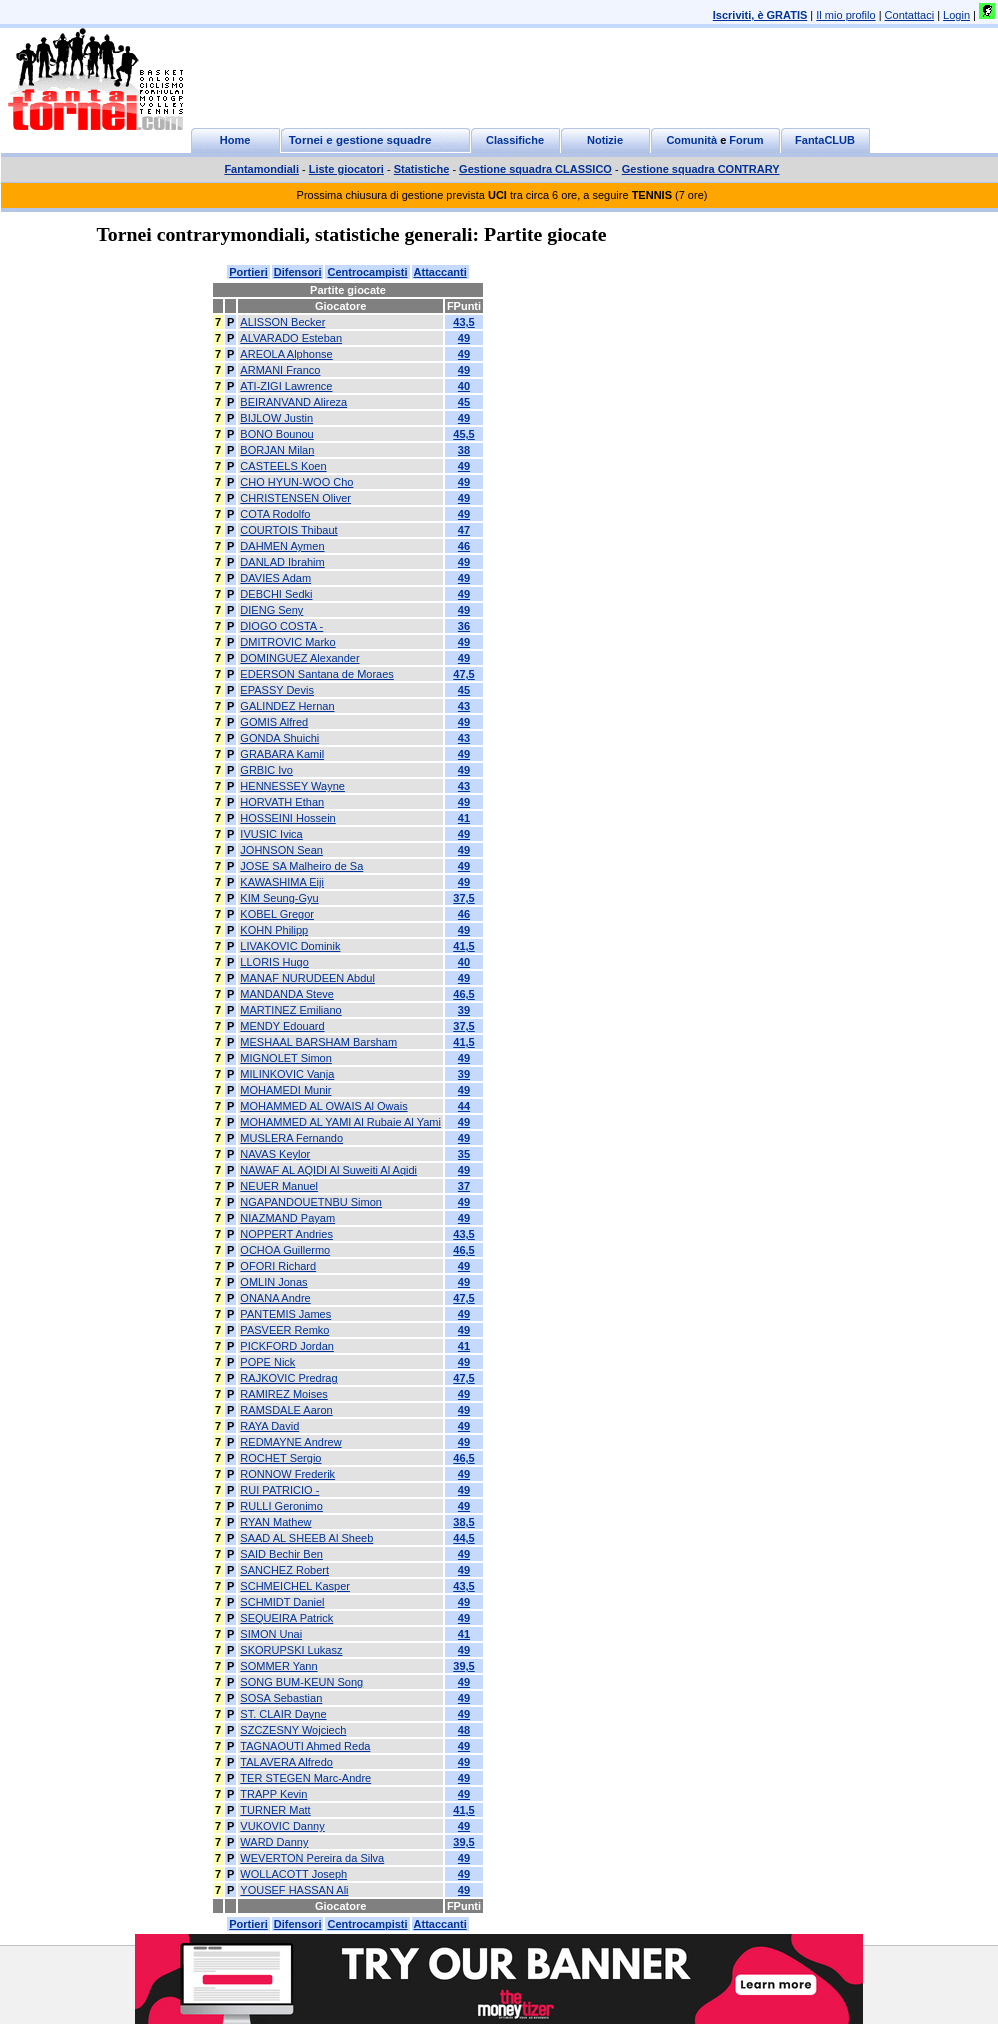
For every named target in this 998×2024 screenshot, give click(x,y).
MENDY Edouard (282, 1026)
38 (464, 450)
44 (464, 1106)
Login (956, 15)
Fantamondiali (261, 169)
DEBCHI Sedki (276, 594)
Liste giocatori (346, 169)
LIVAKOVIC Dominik (290, 946)
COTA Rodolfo (275, 514)
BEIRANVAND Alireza (293, 402)
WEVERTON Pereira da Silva (312, 1858)
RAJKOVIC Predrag (288, 1378)
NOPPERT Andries (286, 1234)
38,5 (463, 1522)
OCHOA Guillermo (285, 1250)
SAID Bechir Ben (281, 1554)
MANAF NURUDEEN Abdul (307, 978)
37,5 (463, 898)
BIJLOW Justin (276, 418)
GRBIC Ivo (266, 770)
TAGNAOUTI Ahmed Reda (305, 1746)
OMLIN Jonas (273, 1282)
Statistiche (422, 169)
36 (464, 626)
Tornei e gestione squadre (360, 140)
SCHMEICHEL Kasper (295, 1586)
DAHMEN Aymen (282, 546)
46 (464, 546)
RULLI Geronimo (281, 1506)
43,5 (463, 322)
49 (464, 338)
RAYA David (269, 1426)
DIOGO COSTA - (281, 626)
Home (235, 140)
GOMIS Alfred (274, 722)
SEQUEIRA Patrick (286, 1618)
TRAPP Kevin (273, 1794)
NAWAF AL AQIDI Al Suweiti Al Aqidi (328, 1170)
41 (464, 818)
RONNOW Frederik (287, 1474)
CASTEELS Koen (283, 466)
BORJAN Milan (277, 450)
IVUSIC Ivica (271, 834)
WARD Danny (274, 1842)
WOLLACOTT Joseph (293, 1874)
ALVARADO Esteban (291, 338)
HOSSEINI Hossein (287, 818)
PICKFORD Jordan (287, 1346)
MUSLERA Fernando (291, 1138)
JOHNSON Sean (281, 850)
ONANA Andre (275, 1298)
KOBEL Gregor (277, 914)
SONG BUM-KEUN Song (301, 1682)
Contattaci (910, 15)
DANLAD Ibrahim (282, 562)
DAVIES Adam (275, 578)
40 (464, 386)
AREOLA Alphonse (286, 354)
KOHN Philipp (274, 930)
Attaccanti (440, 272)
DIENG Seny (271, 610)
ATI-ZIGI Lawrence (286, 386)
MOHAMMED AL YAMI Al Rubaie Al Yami (340, 1122)
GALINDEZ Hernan (287, 706)
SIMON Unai (271, 1634)
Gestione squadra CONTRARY (701, 169)
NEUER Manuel (279, 1186)
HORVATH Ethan (282, 802)
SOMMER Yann (278, 1666)
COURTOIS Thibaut (288, 530)
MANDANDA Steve (287, 994)
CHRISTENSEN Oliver (295, 498)
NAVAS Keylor (275, 1154)
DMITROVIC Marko (287, 642)
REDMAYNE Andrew (290, 1442)
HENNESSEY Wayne (292, 786)
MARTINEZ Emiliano (290, 1010)
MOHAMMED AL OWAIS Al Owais (323, 1106)
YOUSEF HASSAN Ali (294, 1890)
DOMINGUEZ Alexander (299, 658)
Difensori (298, 272)
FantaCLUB (825, 140)
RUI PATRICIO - (279, 1490)
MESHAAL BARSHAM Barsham (318, 1042)
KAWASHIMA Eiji (282, 882)
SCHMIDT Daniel (282, 1602)
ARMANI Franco (280, 370)
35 (464, 1154)
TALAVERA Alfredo (286, 1762)
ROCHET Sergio (280, 1458)
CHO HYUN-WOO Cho (296, 482)
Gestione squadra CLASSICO (535, 169)
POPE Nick (267, 1362)
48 (464, 1730)
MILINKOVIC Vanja (287, 1074)
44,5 (463, 1538)
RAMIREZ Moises (283, 1394)
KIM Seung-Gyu (279, 898)
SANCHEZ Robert (284, 1570)
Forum (746, 140)
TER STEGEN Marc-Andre (305, 1778)
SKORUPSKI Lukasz (291, 1650)
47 (464, 530)
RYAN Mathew (275, 1522)
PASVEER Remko (284, 1330)
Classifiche (515, 140)
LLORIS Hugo (274, 962)
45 (464, 402)
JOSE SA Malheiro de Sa (301, 866)
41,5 (463, 946)
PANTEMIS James (285, 1314)
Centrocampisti (367, 272)
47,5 (463, 674)
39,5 (463, 1666)
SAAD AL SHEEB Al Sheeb (306, 1538)
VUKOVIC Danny (282, 1826)
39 (464, 1010)
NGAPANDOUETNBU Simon (311, 1202)
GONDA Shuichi (279, 738)
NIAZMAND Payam (287, 1218)
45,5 (463, 434)
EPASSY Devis (277, 690)
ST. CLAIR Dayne (283, 1714)
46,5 (463, 994)
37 (464, 1186)
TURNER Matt (275, 1810)
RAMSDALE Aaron (286, 1410)
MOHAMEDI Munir (285, 1090)
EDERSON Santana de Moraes (316, 674)
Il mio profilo (845, 15)
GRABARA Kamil (282, 754)
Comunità (691, 140)
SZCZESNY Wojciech (293, 1730)
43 (464, 706)
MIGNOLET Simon (286, 1058)
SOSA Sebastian (281, 1698)
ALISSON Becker (282, 322)
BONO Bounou (276, 434)
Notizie (605, 140)
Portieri (248, 272)
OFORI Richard (278, 1266)
